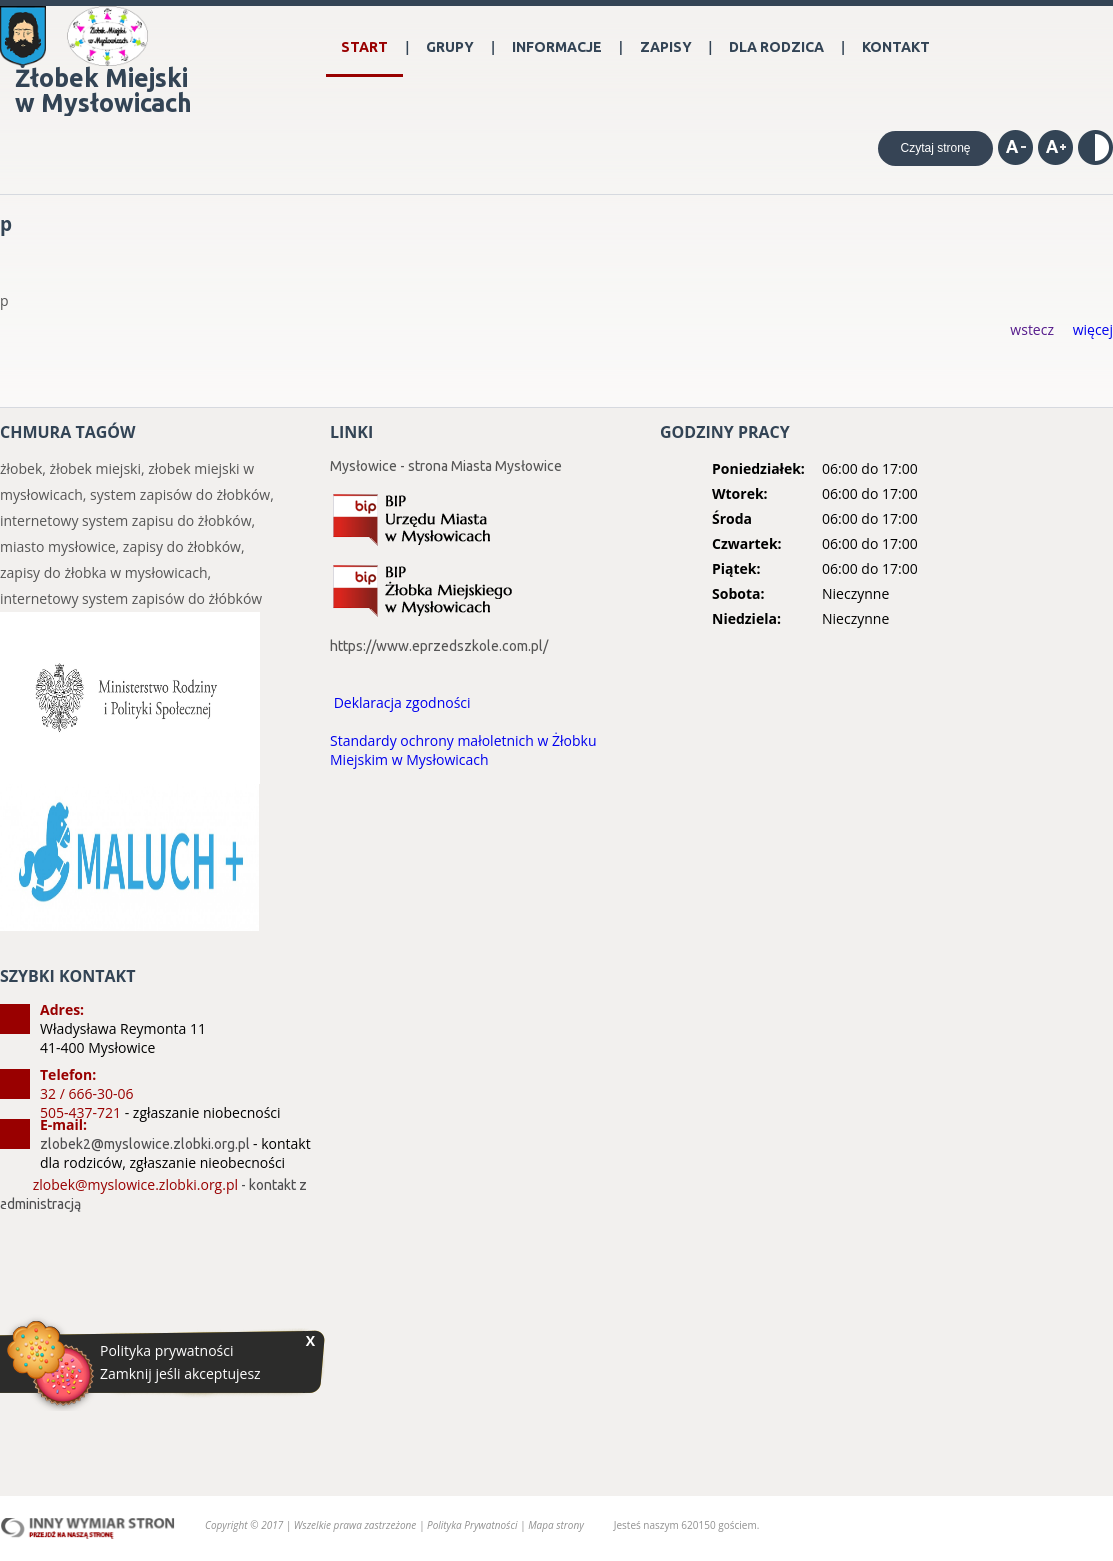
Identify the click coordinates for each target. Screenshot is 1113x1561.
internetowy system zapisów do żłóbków (131, 598)
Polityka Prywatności (473, 1525)
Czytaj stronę (935, 148)
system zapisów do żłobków (180, 494)
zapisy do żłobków (182, 546)
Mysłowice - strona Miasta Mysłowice (446, 466)
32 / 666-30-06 (86, 1093)
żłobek (21, 468)
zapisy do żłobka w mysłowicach (104, 572)
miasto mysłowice (58, 546)
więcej (1093, 329)
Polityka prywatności (167, 1351)
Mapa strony (556, 1525)
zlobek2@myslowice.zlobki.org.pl (145, 1144)
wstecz (1032, 329)
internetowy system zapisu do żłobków (126, 520)
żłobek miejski (95, 468)
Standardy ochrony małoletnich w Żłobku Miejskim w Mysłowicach (463, 750)
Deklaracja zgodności (402, 702)
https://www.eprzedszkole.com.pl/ (439, 646)
